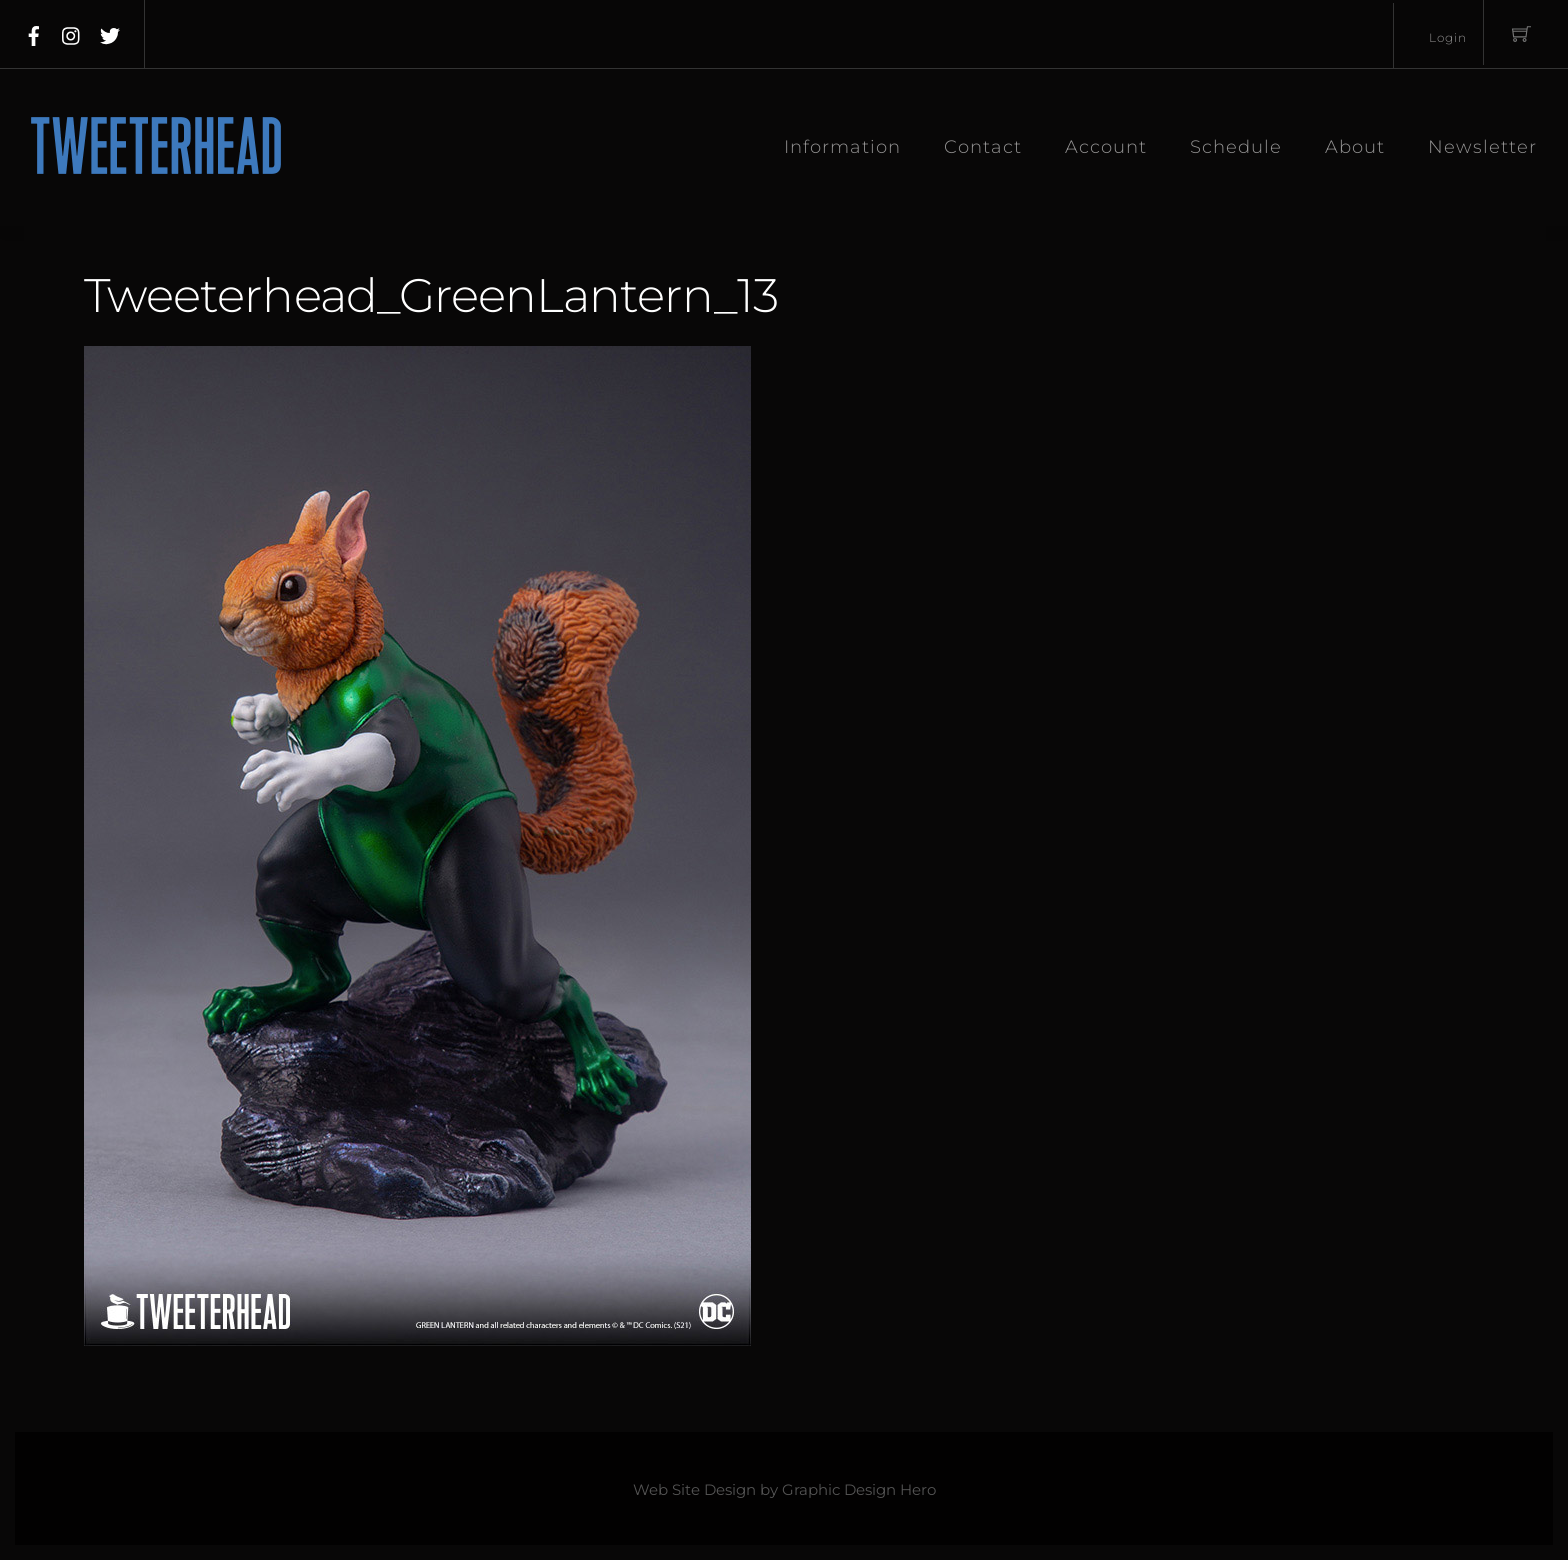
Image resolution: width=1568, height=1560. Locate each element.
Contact (983, 147)
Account (1106, 147)
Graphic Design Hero (859, 1490)
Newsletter (1482, 147)
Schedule (1236, 147)
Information (842, 147)
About (1355, 147)
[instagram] (72, 32)
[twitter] (110, 32)
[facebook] (34, 32)
